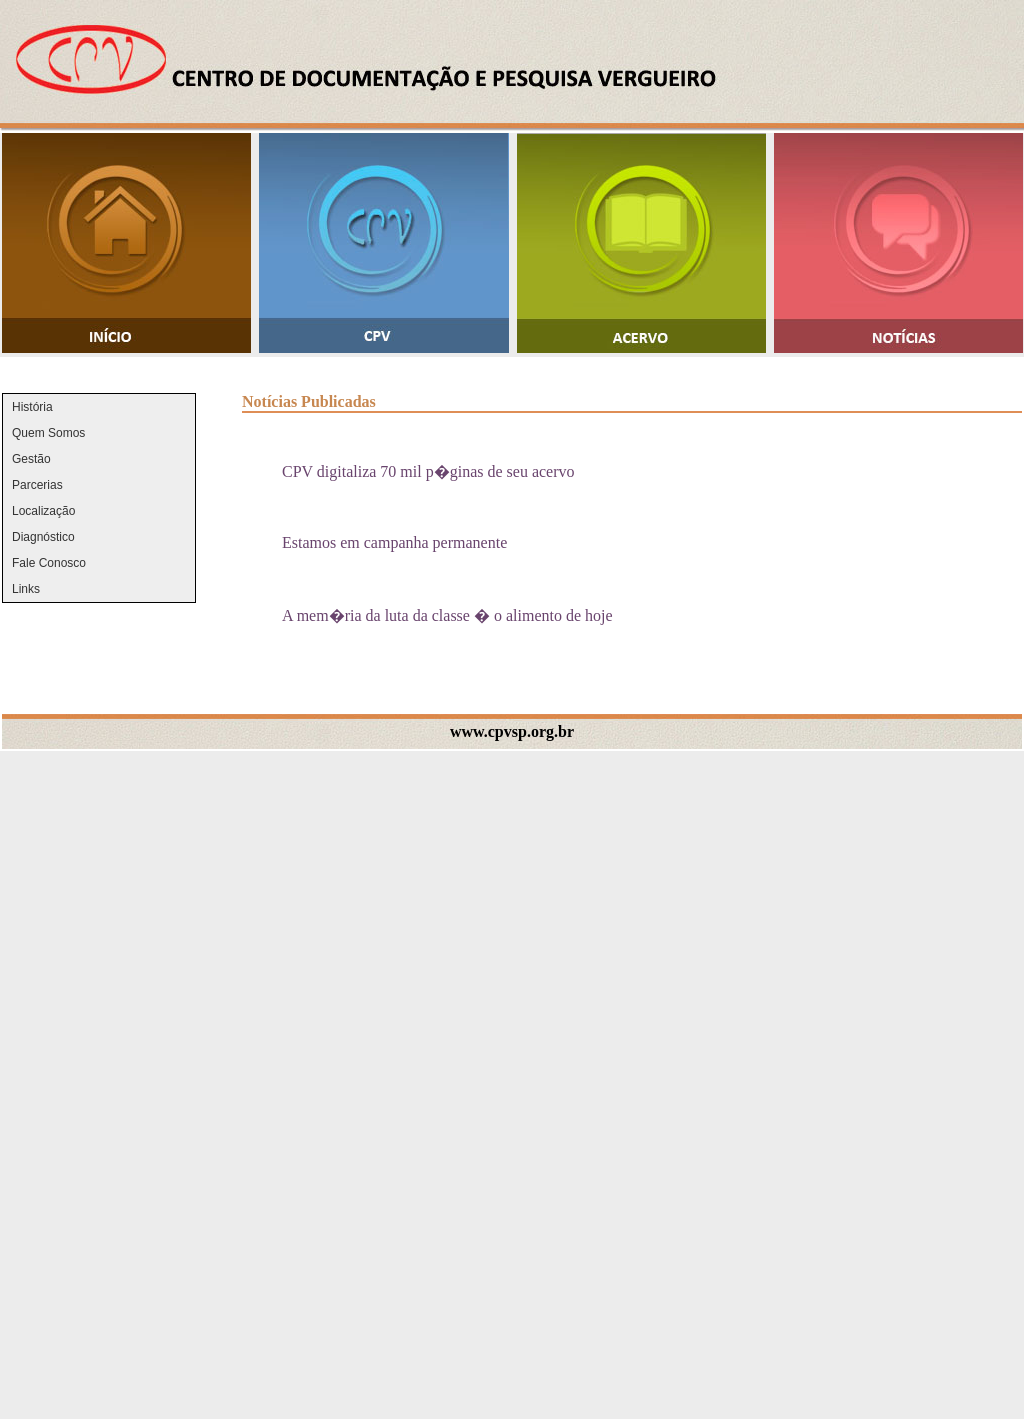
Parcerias (37, 485)
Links (26, 589)
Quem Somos (48, 433)
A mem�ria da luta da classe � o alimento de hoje (447, 615)
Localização (43, 511)
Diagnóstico (43, 537)
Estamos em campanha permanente (394, 542)
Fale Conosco (49, 563)
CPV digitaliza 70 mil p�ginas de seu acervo (428, 471)
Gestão (31, 459)
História (32, 407)
